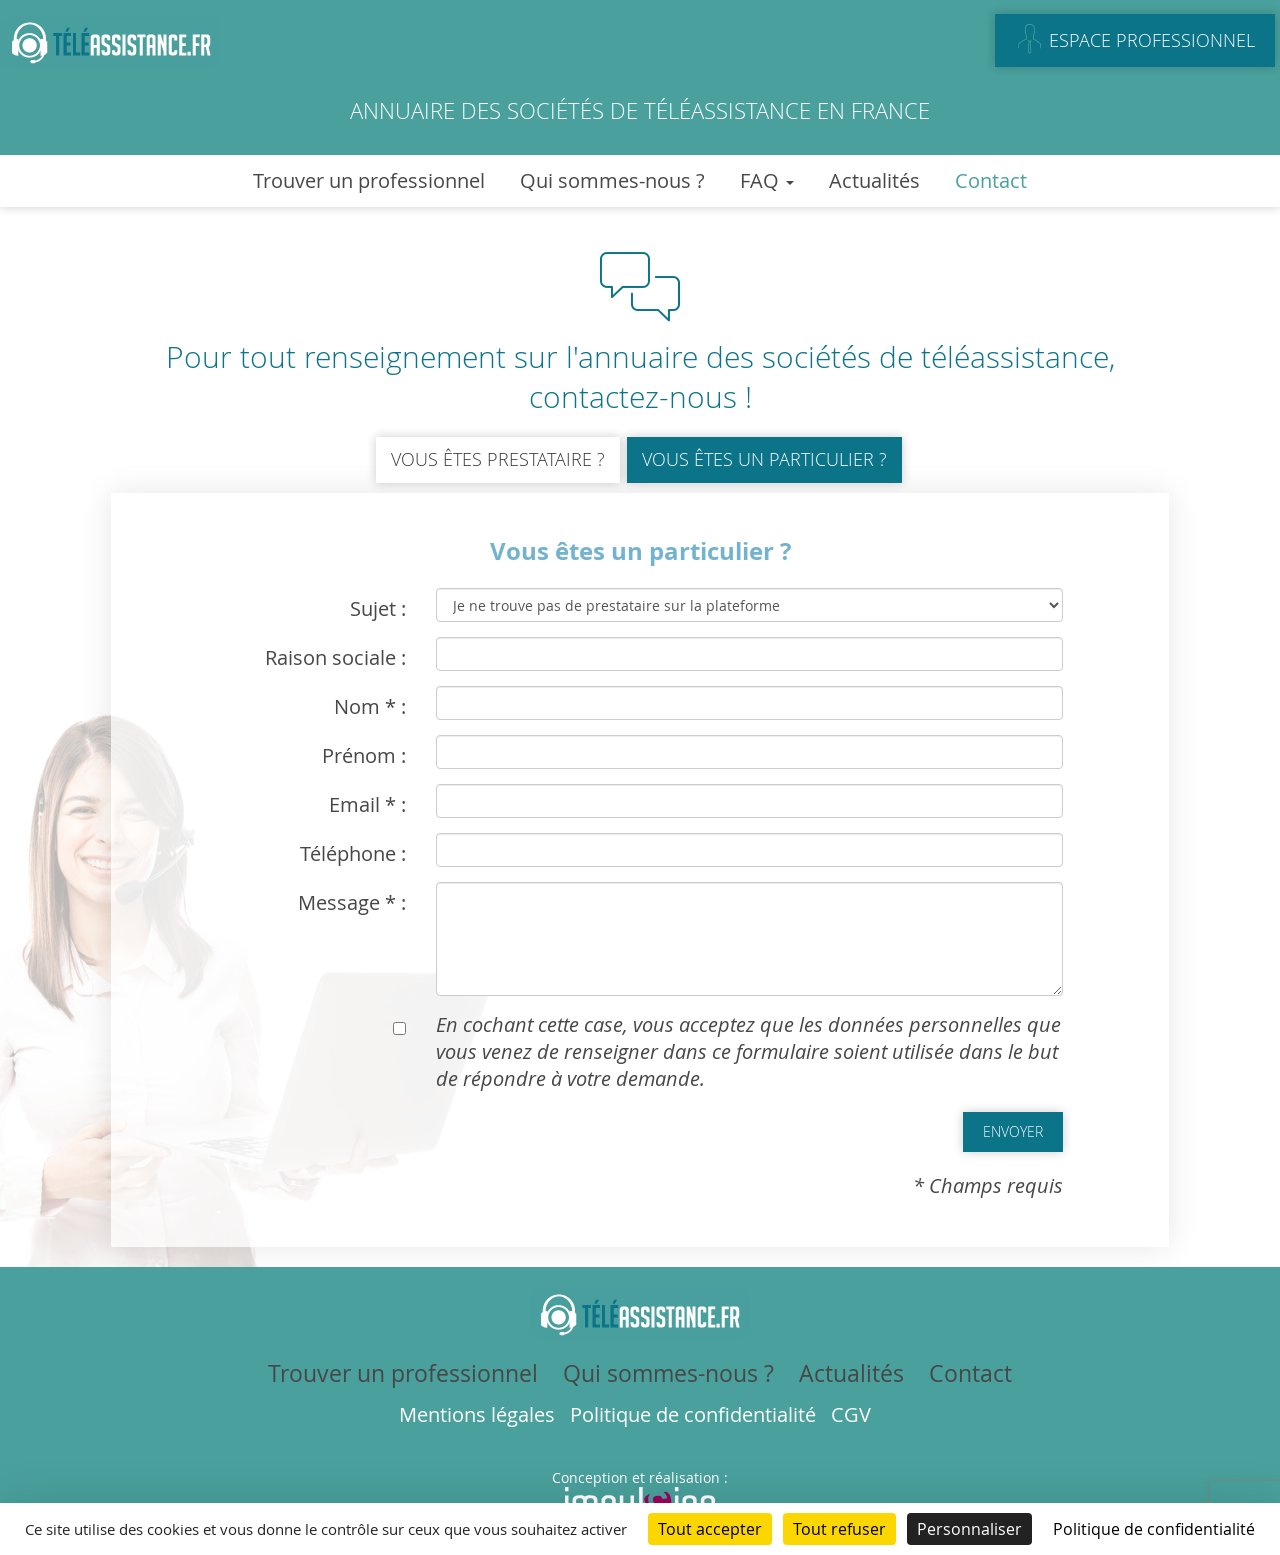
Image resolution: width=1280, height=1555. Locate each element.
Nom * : (370, 706)
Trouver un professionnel (369, 180)
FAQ (767, 180)
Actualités (874, 180)
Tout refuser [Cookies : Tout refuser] (839, 1529)
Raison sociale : (335, 657)
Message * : (352, 902)
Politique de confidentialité (693, 1414)
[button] (1013, 1132)
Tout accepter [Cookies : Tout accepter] (710, 1529)
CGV (851, 1414)
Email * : (367, 804)
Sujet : (378, 608)
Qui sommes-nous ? (612, 180)
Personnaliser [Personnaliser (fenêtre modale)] (969, 1529)
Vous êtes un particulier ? (764, 459)
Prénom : (364, 755)
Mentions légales (477, 1414)
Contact (991, 180)
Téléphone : (353, 853)
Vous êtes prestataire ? (498, 459)
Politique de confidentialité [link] (1154, 1529)
